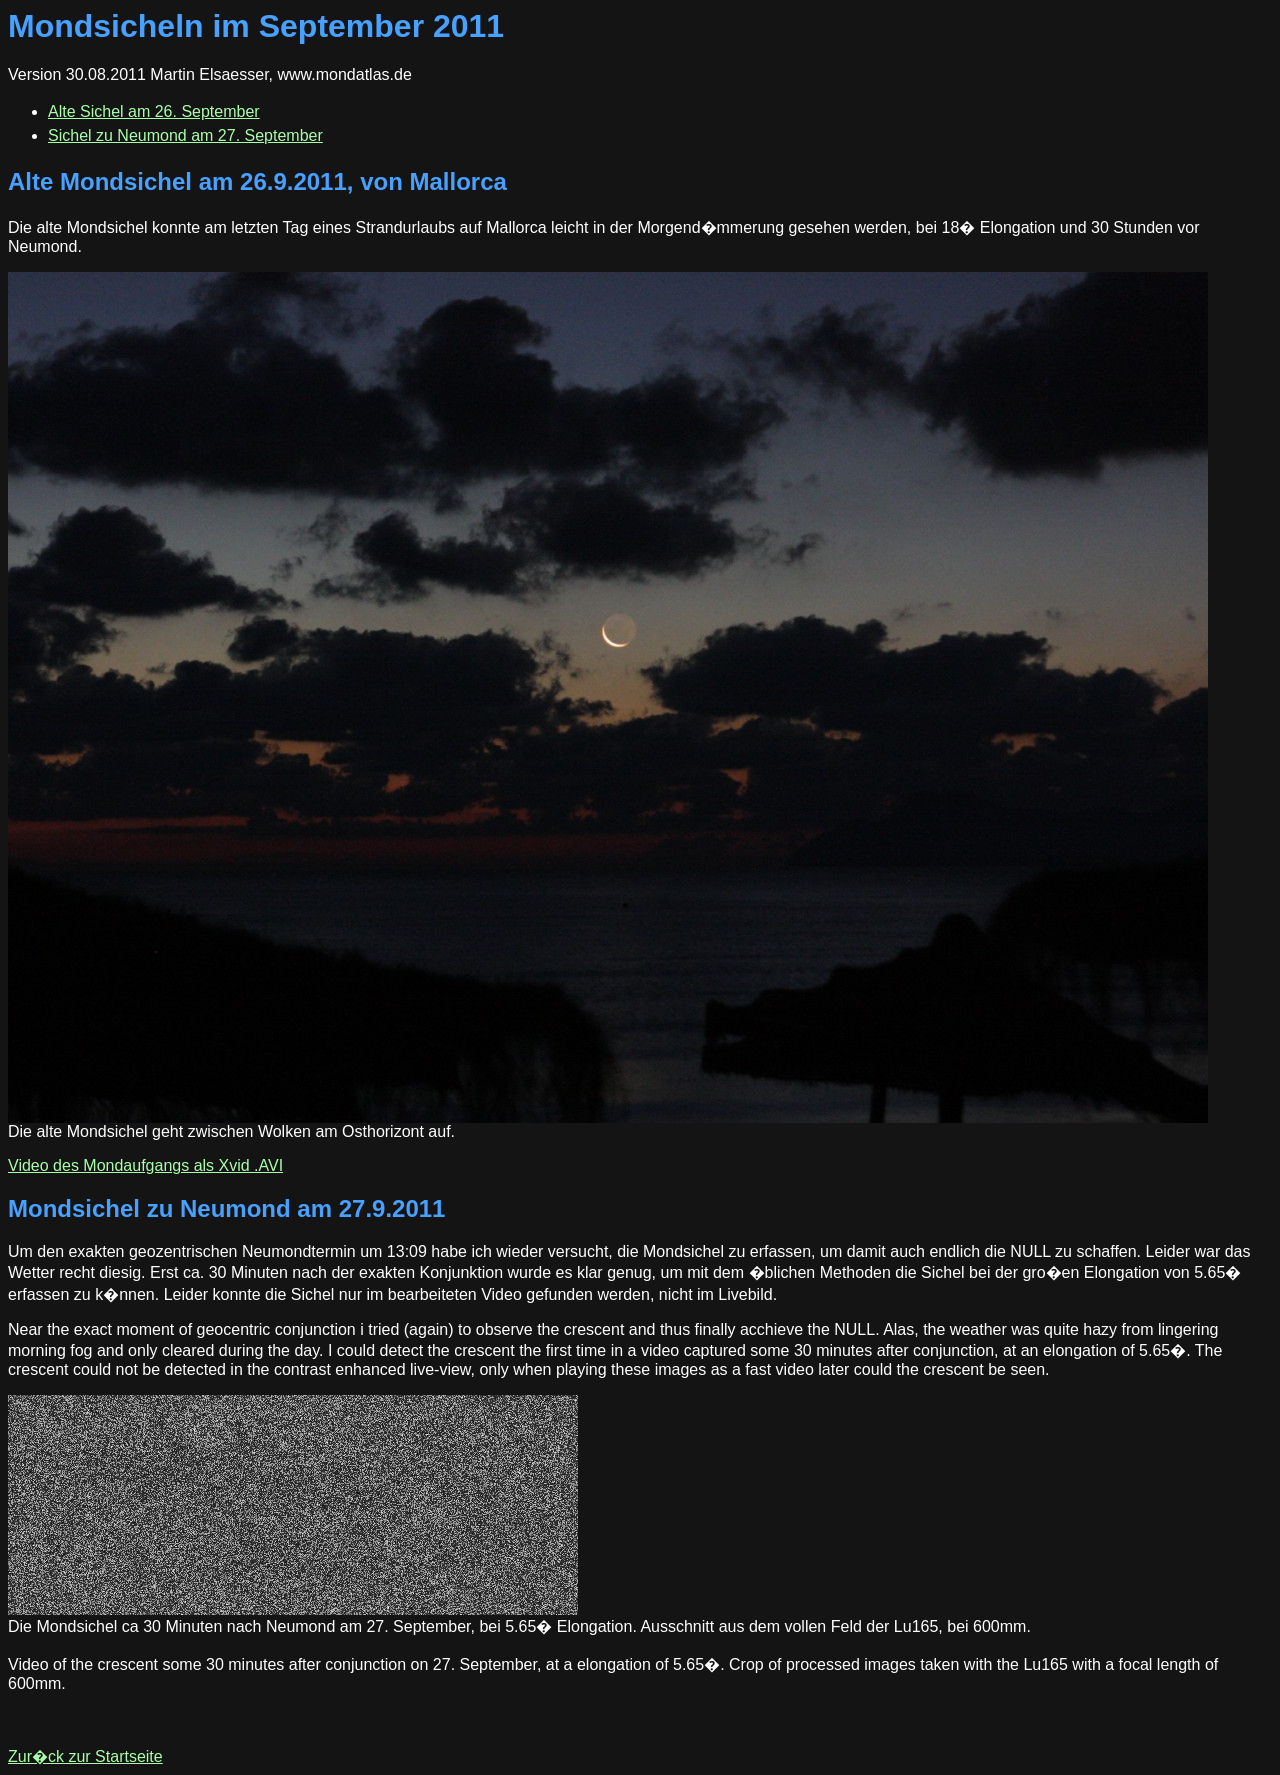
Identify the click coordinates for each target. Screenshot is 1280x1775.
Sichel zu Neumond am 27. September (185, 135)
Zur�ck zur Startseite (85, 1756)
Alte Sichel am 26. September (154, 111)
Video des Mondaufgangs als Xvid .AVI (145, 1165)
